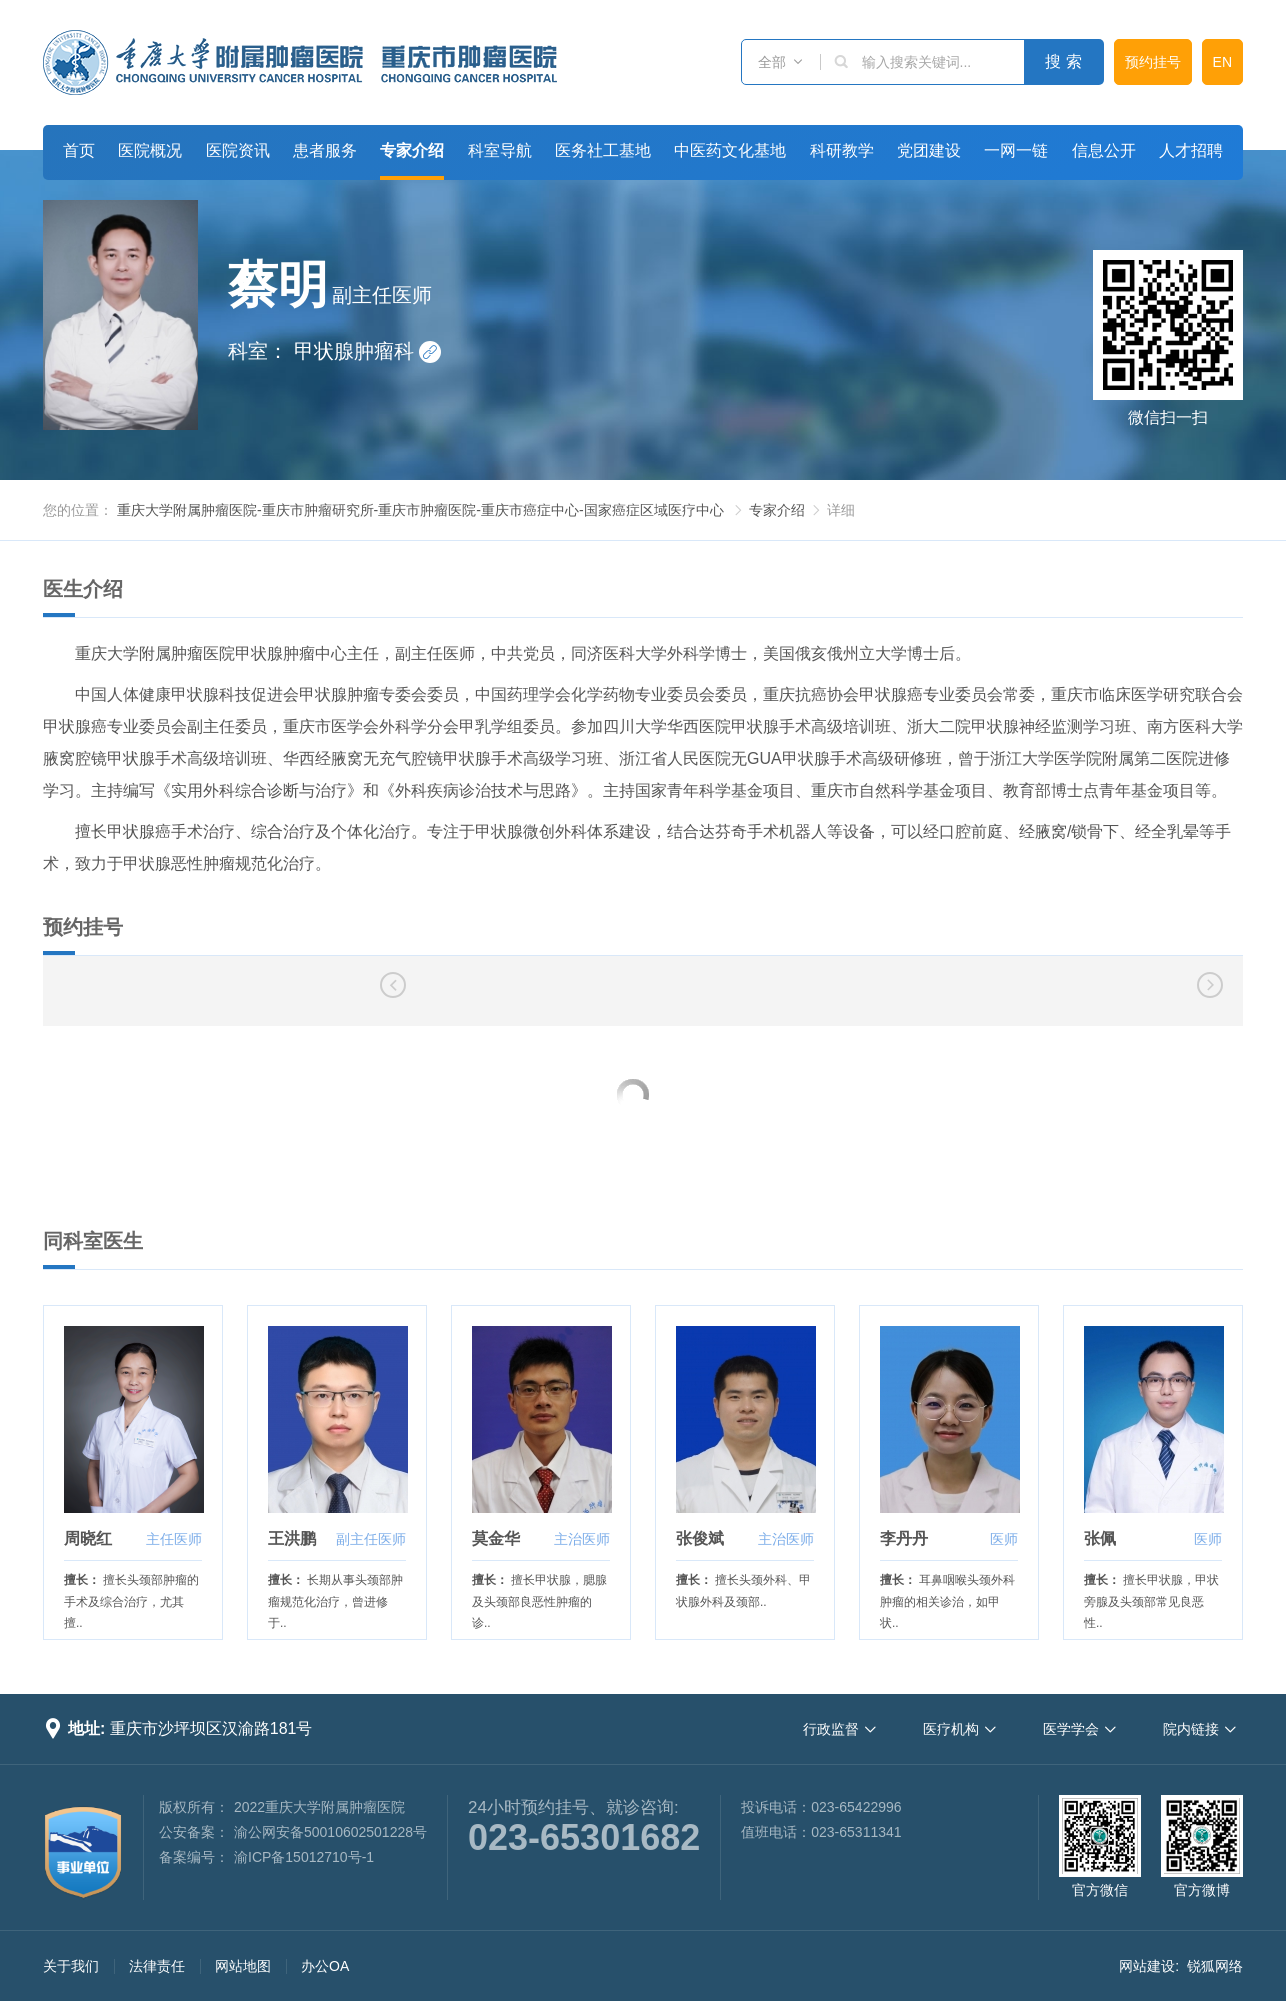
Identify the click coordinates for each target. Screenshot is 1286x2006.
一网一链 (1016, 150)
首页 (79, 150)
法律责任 (157, 1966)
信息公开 (1104, 150)
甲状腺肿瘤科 (368, 351)
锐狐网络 (1215, 1966)
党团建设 (929, 150)
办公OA (325, 1966)
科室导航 (500, 150)
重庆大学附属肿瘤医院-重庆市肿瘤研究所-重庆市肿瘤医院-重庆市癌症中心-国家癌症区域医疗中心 (420, 510)
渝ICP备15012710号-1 (304, 1857)
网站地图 (243, 1966)
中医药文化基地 (730, 150)
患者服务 (325, 150)
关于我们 (71, 1966)
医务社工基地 (603, 150)
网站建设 (1147, 1966)
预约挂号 (1153, 62)
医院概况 (150, 150)
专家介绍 (412, 150)
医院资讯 (238, 150)
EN (1222, 62)
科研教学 (842, 150)
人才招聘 (1191, 150)
